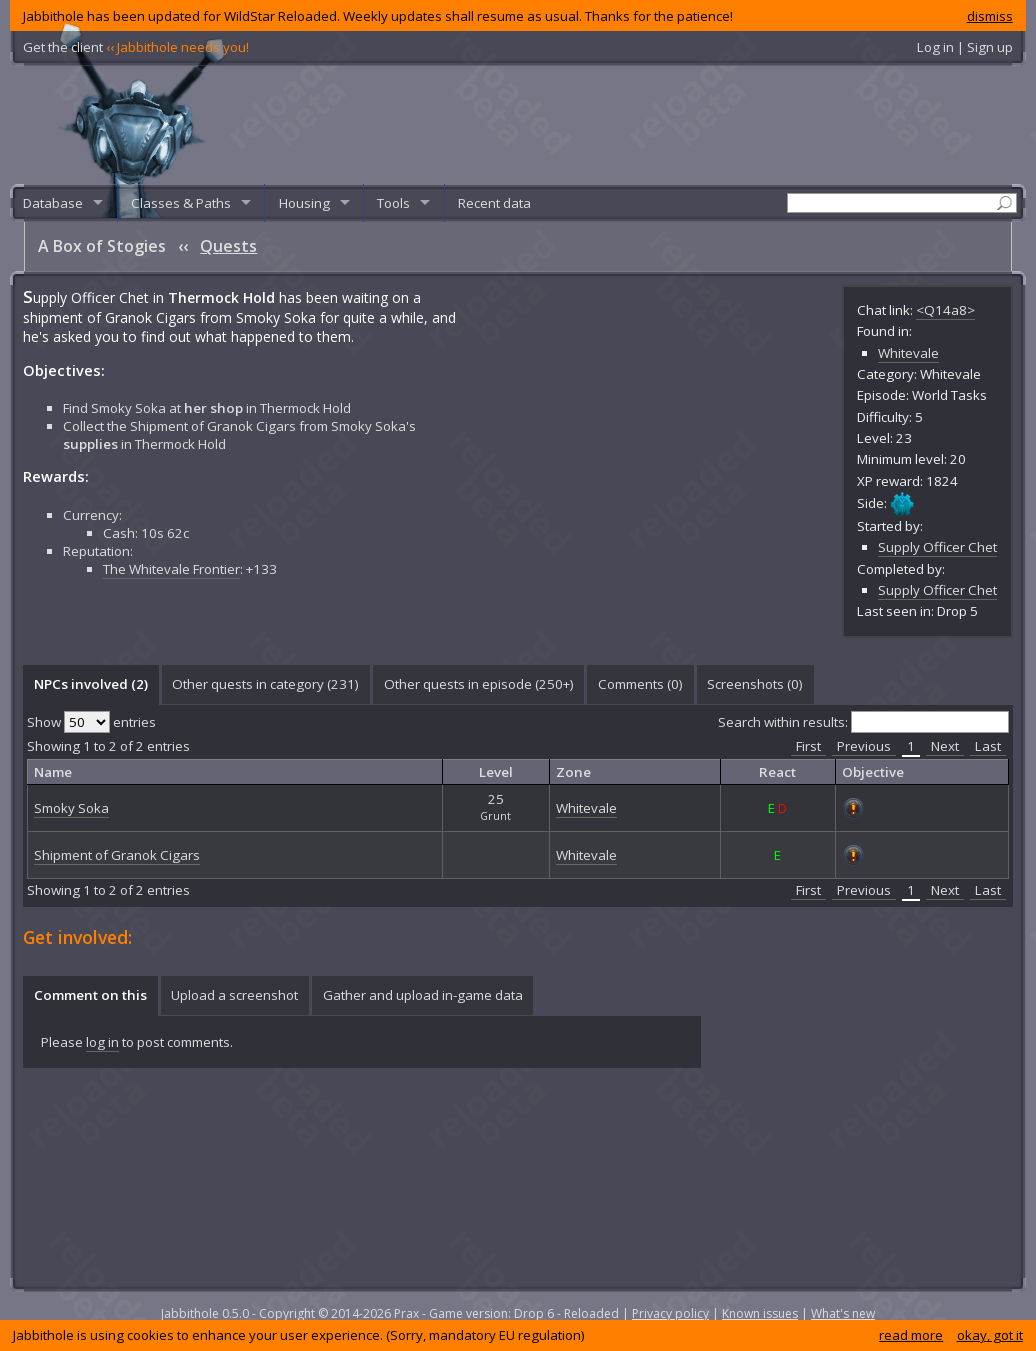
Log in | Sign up (965, 47)
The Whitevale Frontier (171, 569)
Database (53, 203)
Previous (864, 746)
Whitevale (908, 353)
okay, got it (990, 1335)
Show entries (91, 722)
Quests (228, 246)
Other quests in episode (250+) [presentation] (479, 684)
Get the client (136, 47)
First (808, 746)
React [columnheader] (777, 772)
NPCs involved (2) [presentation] (91, 684)
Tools (393, 203)
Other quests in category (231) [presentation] (265, 684)
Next (945, 746)
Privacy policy (670, 1313)
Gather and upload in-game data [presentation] (423, 995)
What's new (843, 1313)
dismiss (990, 16)
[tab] (90, 685)
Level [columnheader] (496, 772)
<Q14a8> (945, 310)
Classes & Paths (181, 203)
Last (988, 746)
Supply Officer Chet (937, 547)
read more (911, 1335)
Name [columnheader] (53, 772)
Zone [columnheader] (573, 772)
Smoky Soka (71, 808)
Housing (304, 203)
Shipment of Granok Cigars (117, 855)
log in (102, 1042)
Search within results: (863, 722)
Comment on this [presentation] (90, 995)
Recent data (494, 203)
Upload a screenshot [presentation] (234, 995)
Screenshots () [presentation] (755, 684)
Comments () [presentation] (640, 684)
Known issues (760, 1313)
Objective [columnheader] (873, 772)
